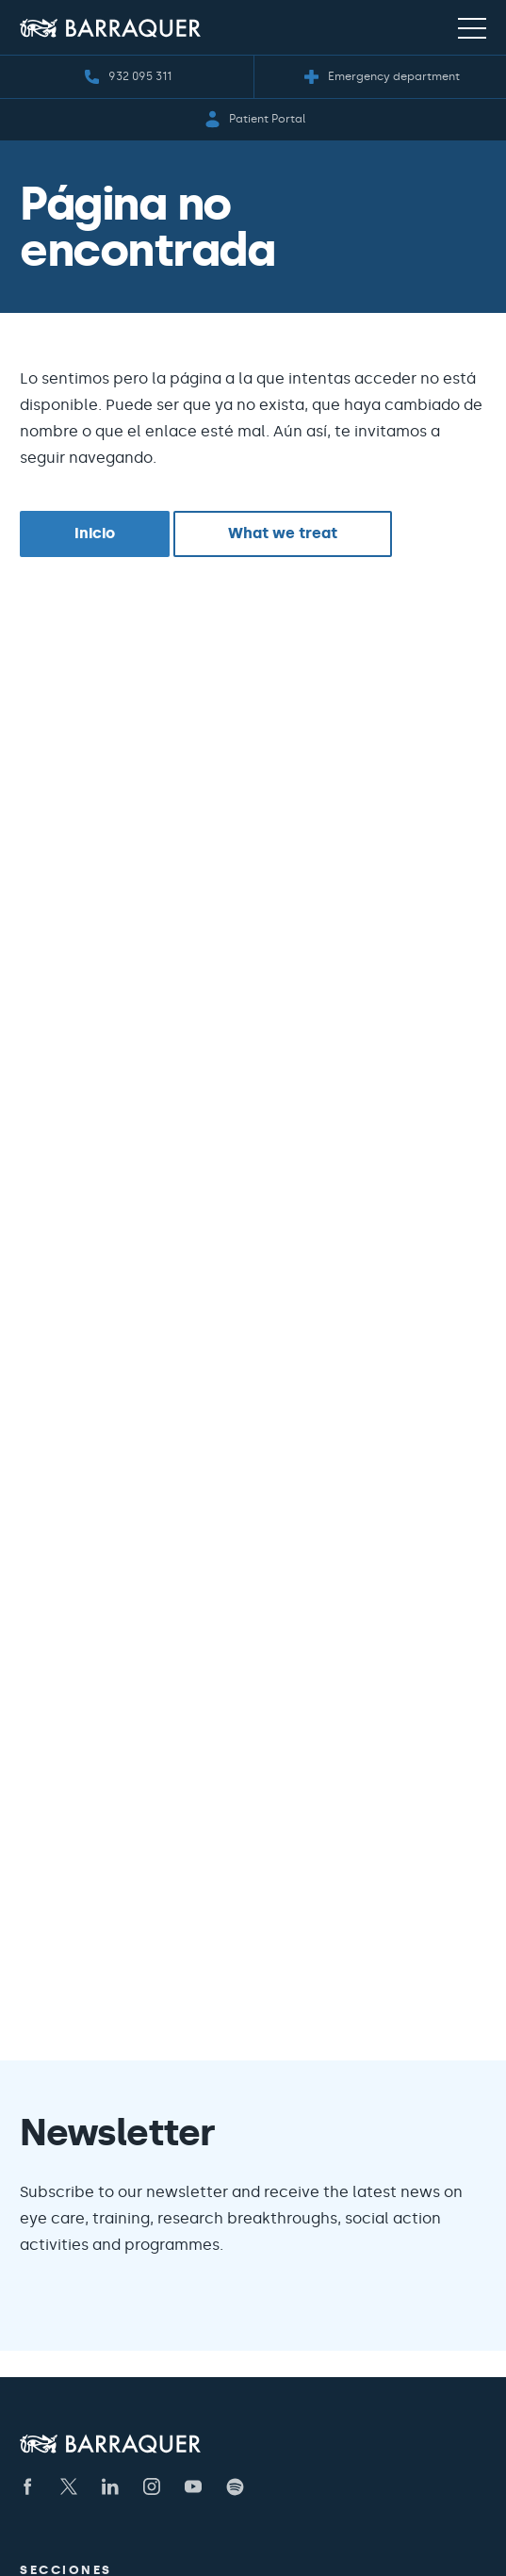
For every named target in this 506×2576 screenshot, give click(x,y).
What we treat (282, 533)
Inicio (94, 533)
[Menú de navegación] (472, 27)
